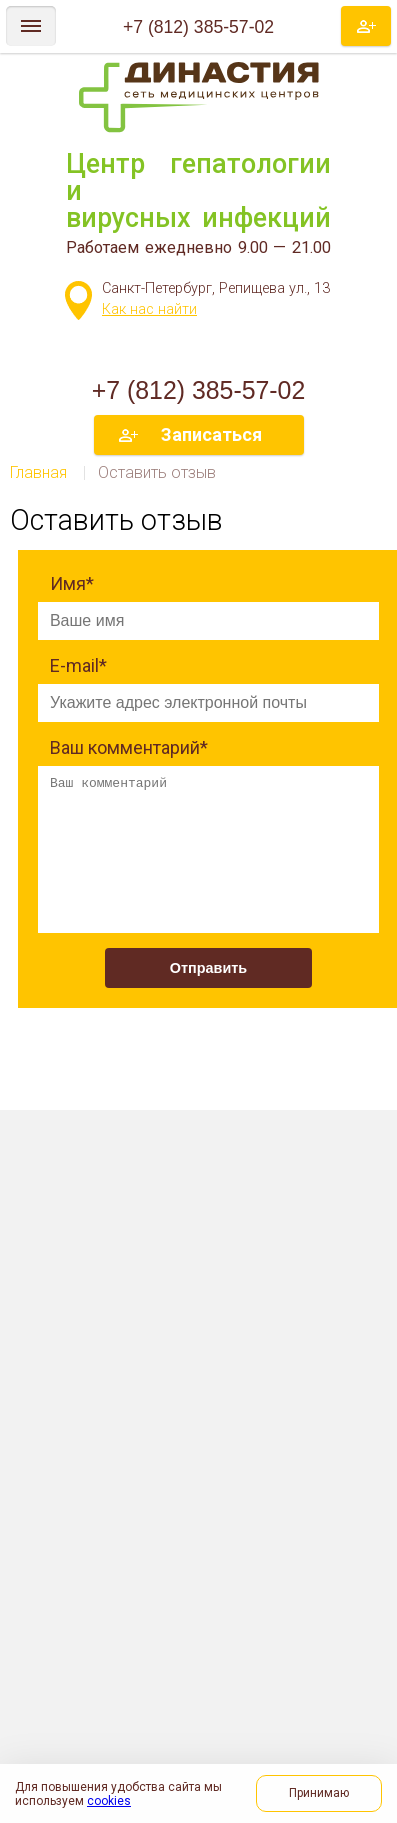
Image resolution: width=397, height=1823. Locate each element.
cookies (109, 1801)
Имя (72, 583)
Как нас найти (149, 309)
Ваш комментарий (129, 747)
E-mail (78, 665)
